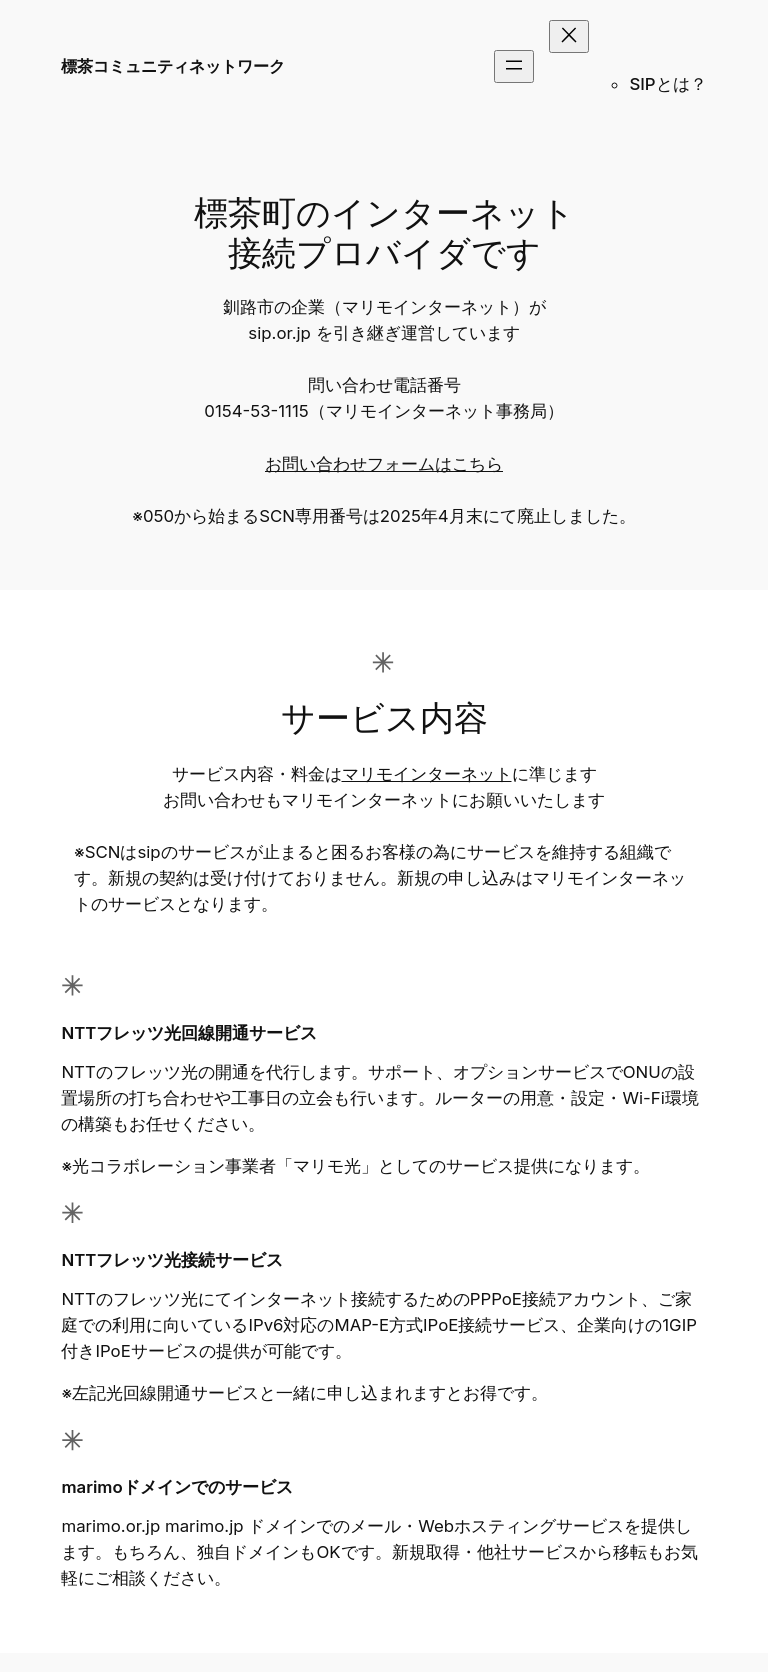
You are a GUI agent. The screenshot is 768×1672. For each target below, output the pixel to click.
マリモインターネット (427, 774)
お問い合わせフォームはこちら (384, 464)
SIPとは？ (667, 84)
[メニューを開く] (514, 66)
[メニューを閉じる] (569, 36)
